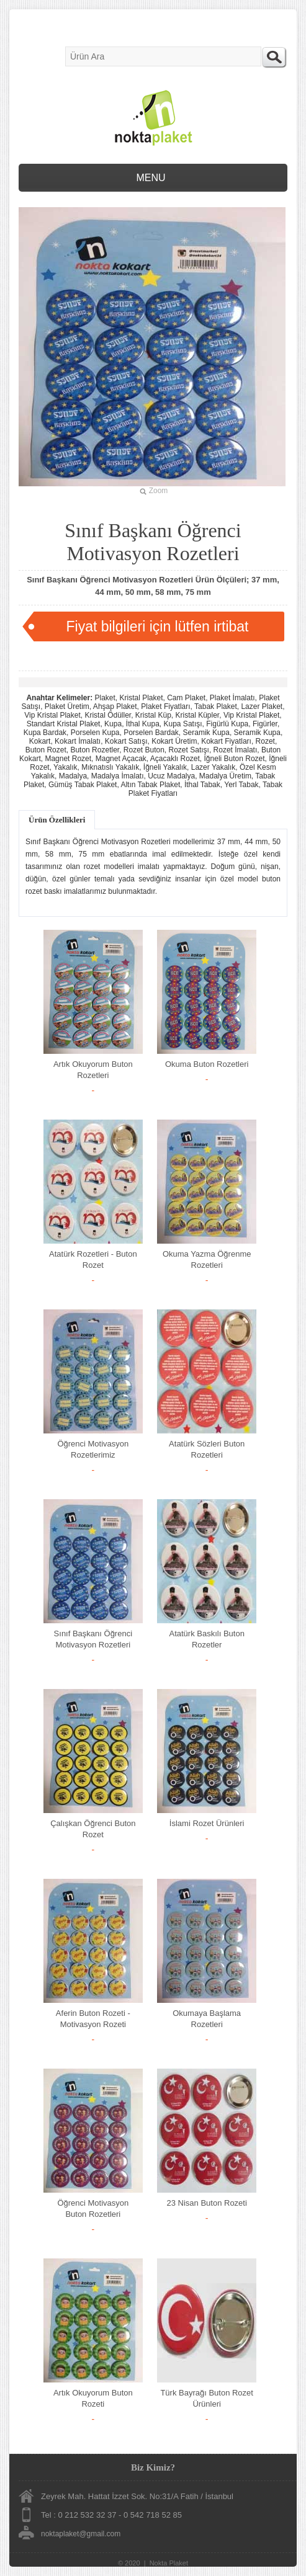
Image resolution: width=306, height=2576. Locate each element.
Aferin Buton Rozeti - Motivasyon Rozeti (93, 2018)
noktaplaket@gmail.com (80, 2533)
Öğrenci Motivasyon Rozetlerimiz (92, 1449)
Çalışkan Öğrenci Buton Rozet (92, 1829)
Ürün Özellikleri (57, 819)
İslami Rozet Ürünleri (207, 1823)
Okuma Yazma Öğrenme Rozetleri (207, 1259)
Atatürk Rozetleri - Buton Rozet (93, 1259)
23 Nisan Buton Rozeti (206, 2203)
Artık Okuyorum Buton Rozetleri (93, 1069)
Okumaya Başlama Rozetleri (207, 2018)
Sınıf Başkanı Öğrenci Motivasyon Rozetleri (93, 1639)
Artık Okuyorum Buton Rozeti (93, 2398)
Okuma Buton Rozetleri (206, 1064)
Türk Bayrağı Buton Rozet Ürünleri (206, 2398)
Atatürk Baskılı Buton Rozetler (206, 1639)
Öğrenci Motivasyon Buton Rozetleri (92, 2208)
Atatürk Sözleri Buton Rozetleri (207, 1449)
